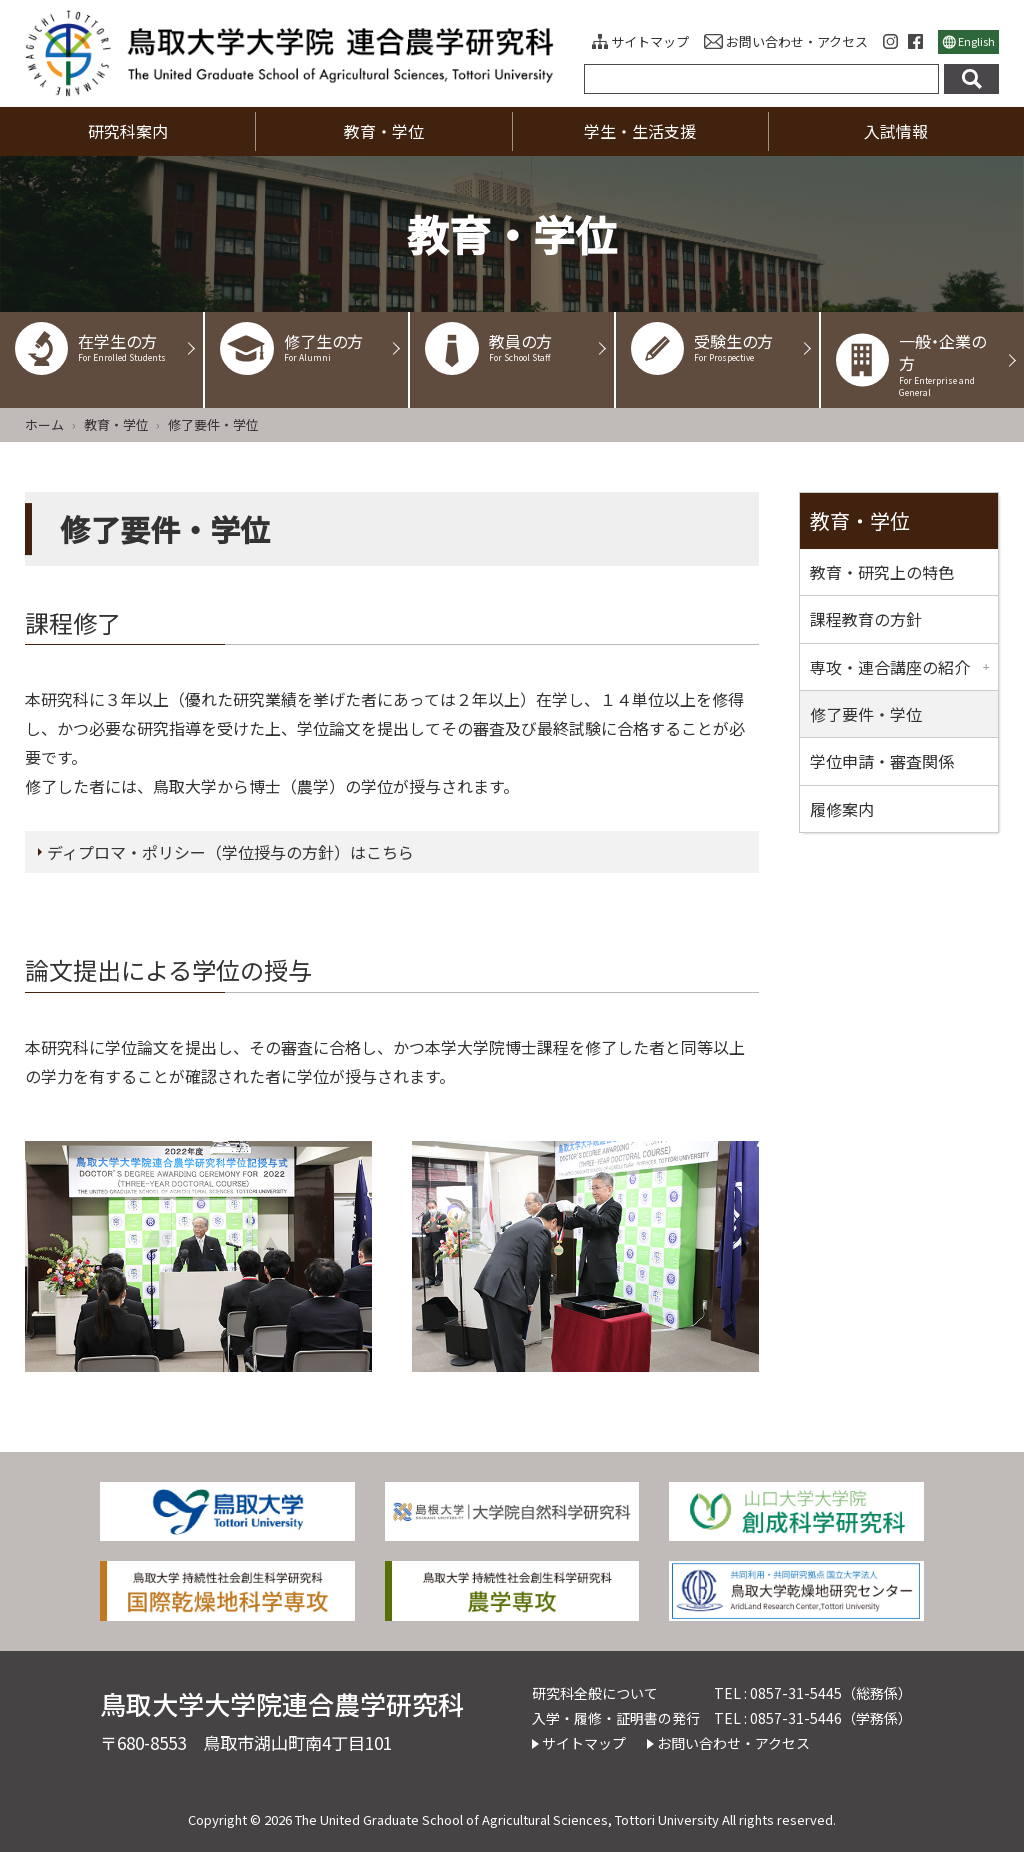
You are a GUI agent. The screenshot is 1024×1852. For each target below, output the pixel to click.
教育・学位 (384, 131)
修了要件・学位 (866, 714)
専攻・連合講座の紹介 (890, 667)
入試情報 (896, 131)
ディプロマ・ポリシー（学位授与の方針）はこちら (230, 852)
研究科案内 (128, 131)
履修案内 (842, 809)
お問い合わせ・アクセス (797, 41)
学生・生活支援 (640, 131)
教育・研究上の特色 (882, 572)
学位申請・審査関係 (882, 761)
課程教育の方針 (866, 619)
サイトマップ (650, 41)
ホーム (44, 424)
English (976, 41)
